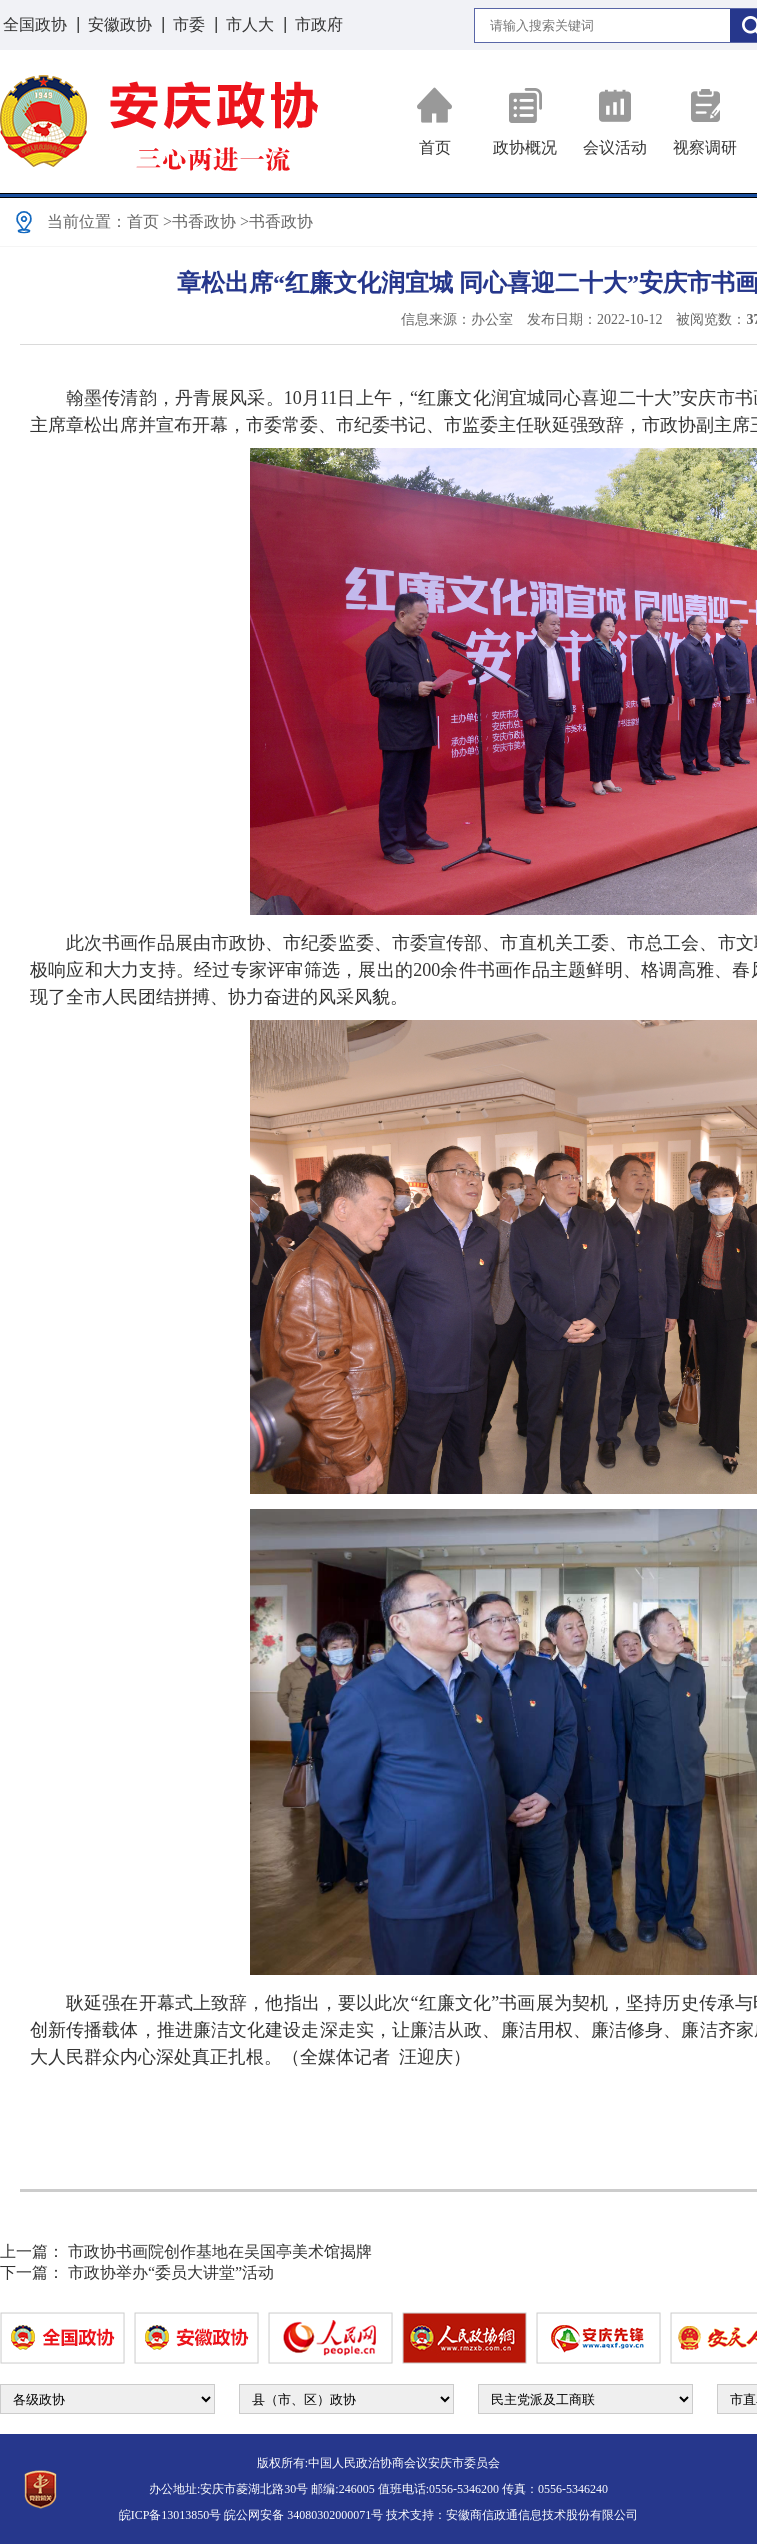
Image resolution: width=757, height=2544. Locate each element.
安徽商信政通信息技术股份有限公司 (542, 2515)
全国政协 (35, 24)
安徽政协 (120, 24)
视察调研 (705, 121)
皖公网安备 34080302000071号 (303, 2515)
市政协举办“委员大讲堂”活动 (171, 2272)
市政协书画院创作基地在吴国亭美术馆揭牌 (220, 2251)
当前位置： (87, 221)
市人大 (250, 24)
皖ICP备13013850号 (170, 2515)
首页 (435, 121)
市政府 (319, 24)
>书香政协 (199, 221)
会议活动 (615, 121)
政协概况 (525, 121)
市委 (189, 24)
